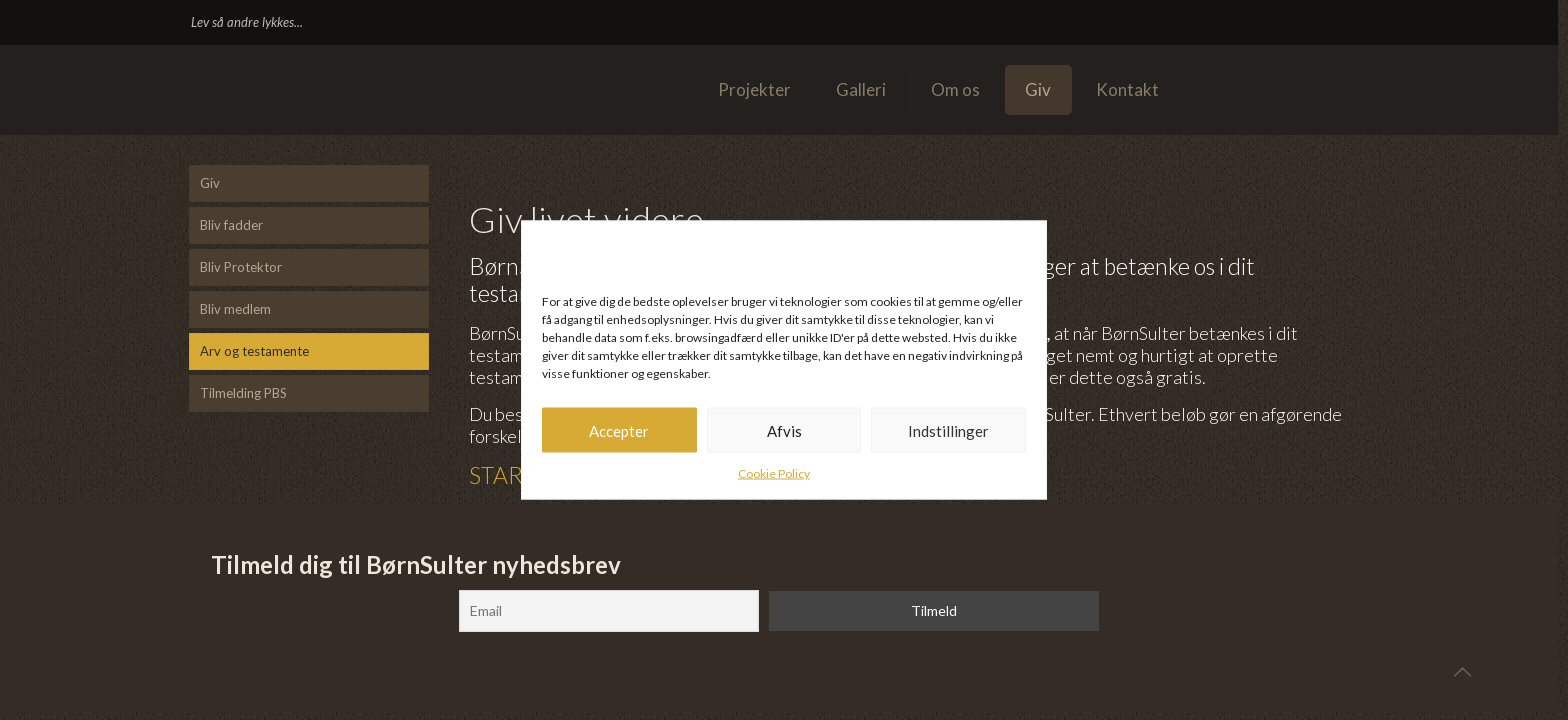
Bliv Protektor (241, 267)
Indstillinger (948, 430)
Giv (210, 183)
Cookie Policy (774, 473)
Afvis (784, 430)
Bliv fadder (231, 225)
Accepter (619, 430)
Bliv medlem (235, 309)
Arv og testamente (254, 351)
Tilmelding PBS (243, 393)
